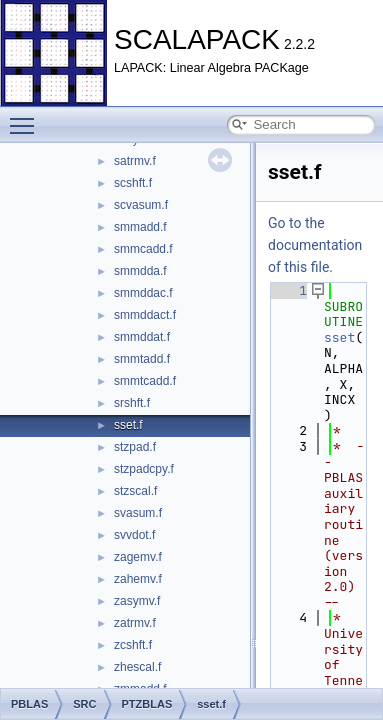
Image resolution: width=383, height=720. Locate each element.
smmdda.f (140, 271)
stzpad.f (135, 447)
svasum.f (138, 513)
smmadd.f (140, 227)
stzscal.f (135, 491)
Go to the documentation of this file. (315, 245)
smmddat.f (142, 337)
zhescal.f (137, 667)
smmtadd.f (142, 359)
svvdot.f (134, 535)
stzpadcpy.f (144, 469)
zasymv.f (137, 601)
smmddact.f (145, 315)
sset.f (128, 425)
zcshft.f (133, 645)
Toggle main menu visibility (27, 117)
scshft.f (133, 183)
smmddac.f (143, 293)
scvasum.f (141, 205)
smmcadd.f (143, 249)
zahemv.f (138, 579)
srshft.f (132, 403)
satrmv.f (135, 161)
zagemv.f (138, 557)
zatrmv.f (135, 623)
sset (339, 337)
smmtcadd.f (145, 381)
